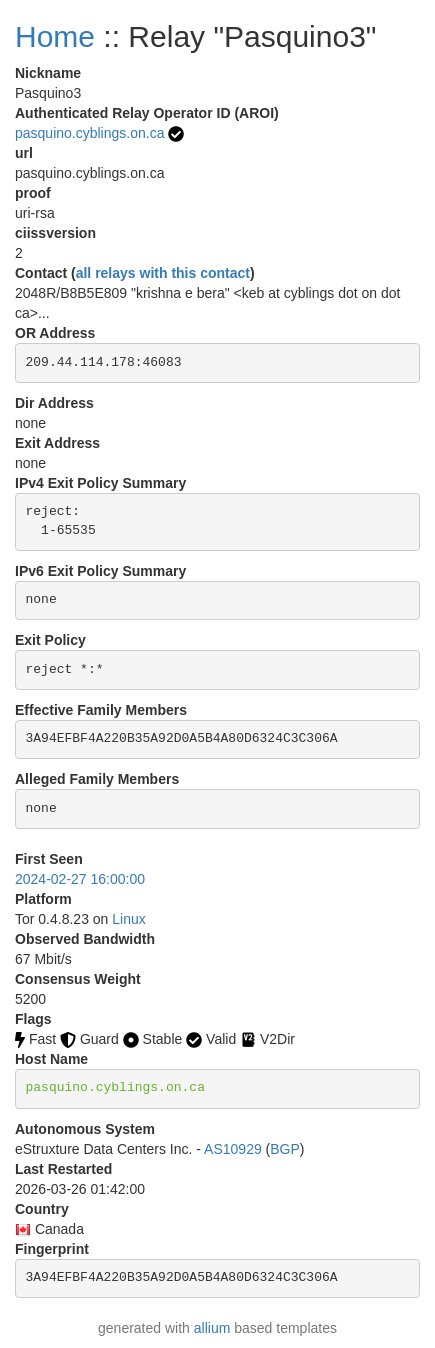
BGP (285, 1149)
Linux (128, 919)
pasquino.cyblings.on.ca (89, 133)
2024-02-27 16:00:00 (80, 879)
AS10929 (233, 1149)
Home (55, 36)
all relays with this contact (163, 273)
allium (212, 1328)
